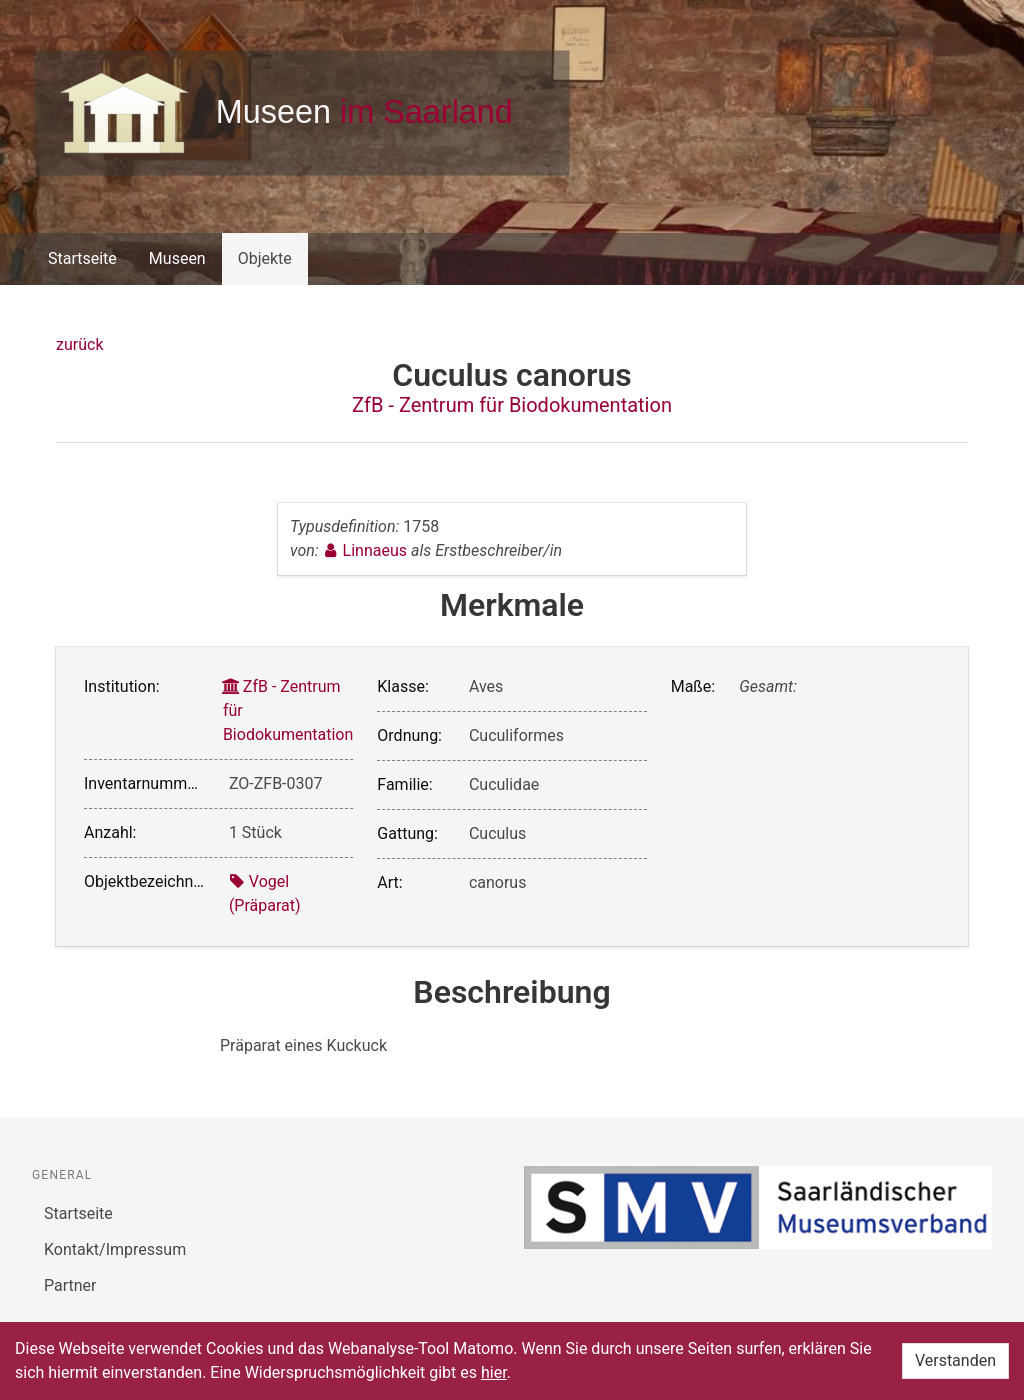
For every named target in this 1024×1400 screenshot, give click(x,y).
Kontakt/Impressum (115, 1249)
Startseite (82, 258)
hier (494, 1372)
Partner (70, 1285)
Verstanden (955, 1360)
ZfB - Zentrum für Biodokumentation (512, 405)
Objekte (265, 258)
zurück (79, 344)
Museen (177, 258)
